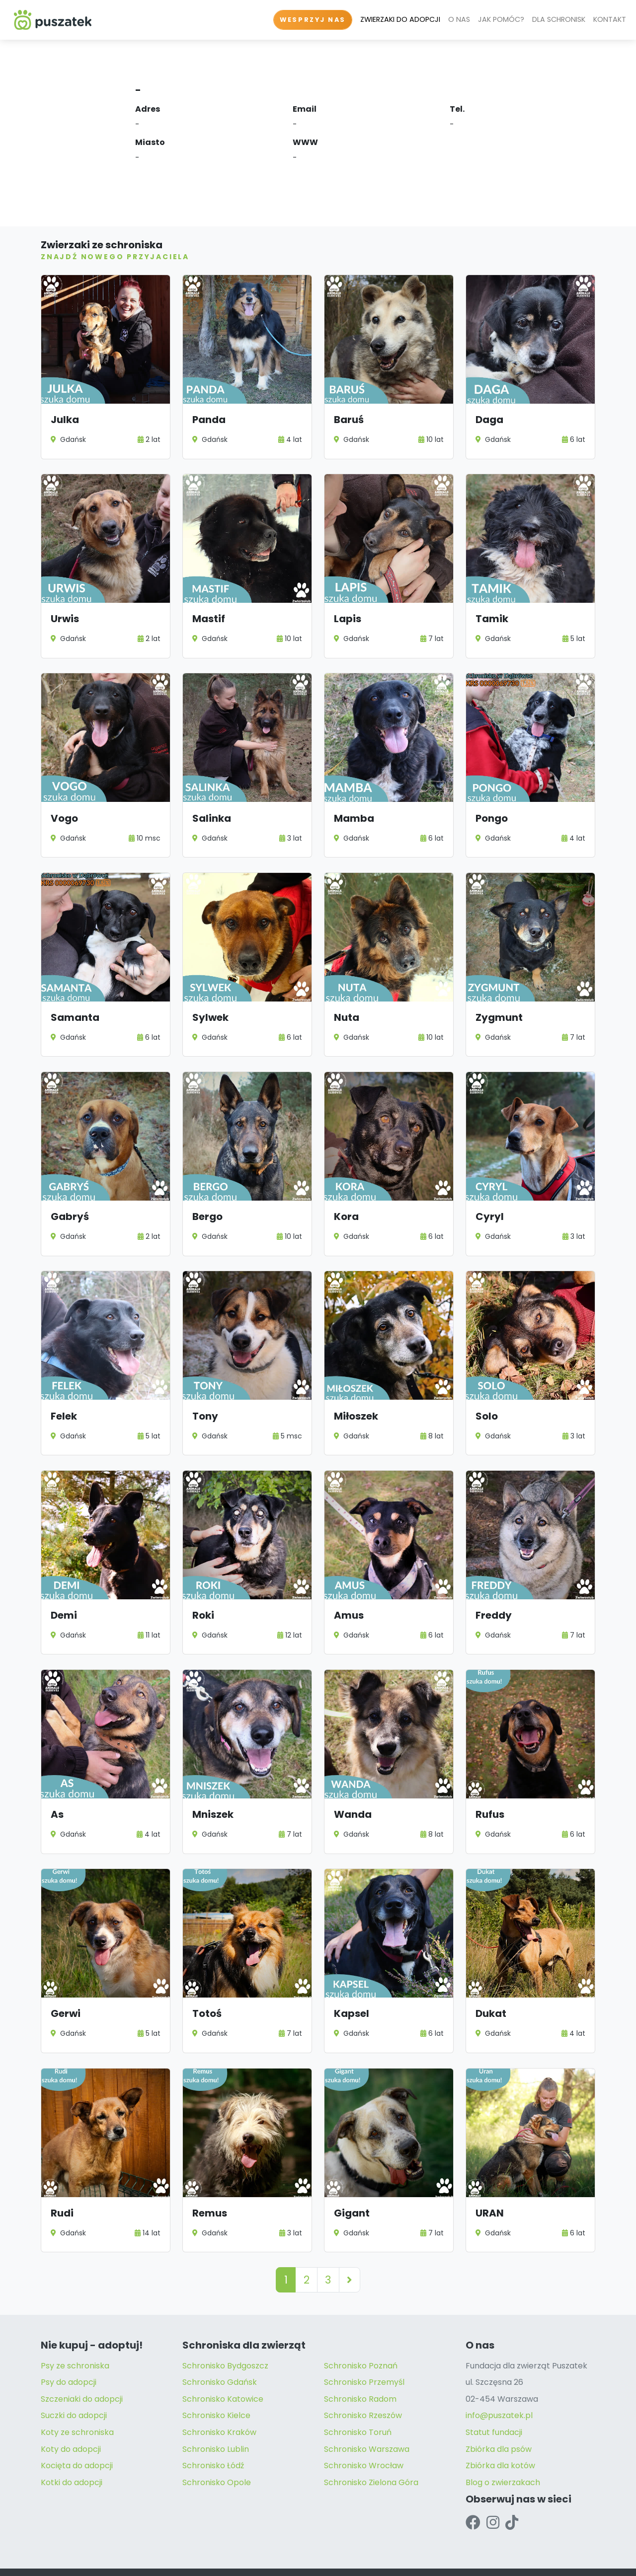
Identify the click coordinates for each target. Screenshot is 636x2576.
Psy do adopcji (68, 2355)
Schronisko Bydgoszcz (225, 2338)
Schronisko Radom (360, 2371)
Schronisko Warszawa (366, 2421)
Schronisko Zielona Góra (371, 2454)
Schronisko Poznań (361, 2338)
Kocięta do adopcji (77, 2438)
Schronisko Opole (216, 2454)
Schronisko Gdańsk (219, 2355)
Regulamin (230, 2559)
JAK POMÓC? (501, 19)
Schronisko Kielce (216, 2388)
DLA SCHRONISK (558, 19)
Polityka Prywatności (170, 2559)
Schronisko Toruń (358, 2404)
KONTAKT (609, 19)
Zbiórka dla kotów (500, 2438)
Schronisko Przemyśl (364, 2355)
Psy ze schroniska (75, 2338)
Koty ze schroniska (77, 2404)
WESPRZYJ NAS (313, 19)
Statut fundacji (494, 2404)
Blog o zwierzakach (503, 2454)
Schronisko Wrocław (363, 2438)
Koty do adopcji (71, 2421)
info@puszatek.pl (499, 2388)
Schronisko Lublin (215, 2421)
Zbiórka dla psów (499, 2421)
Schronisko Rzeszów (363, 2388)
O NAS (459, 19)
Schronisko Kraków (219, 2404)
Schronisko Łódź (213, 2438)
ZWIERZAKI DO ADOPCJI (400, 19)
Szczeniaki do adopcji (82, 2371)
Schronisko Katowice (222, 2371)
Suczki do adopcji (74, 2388)
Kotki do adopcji (71, 2454)
